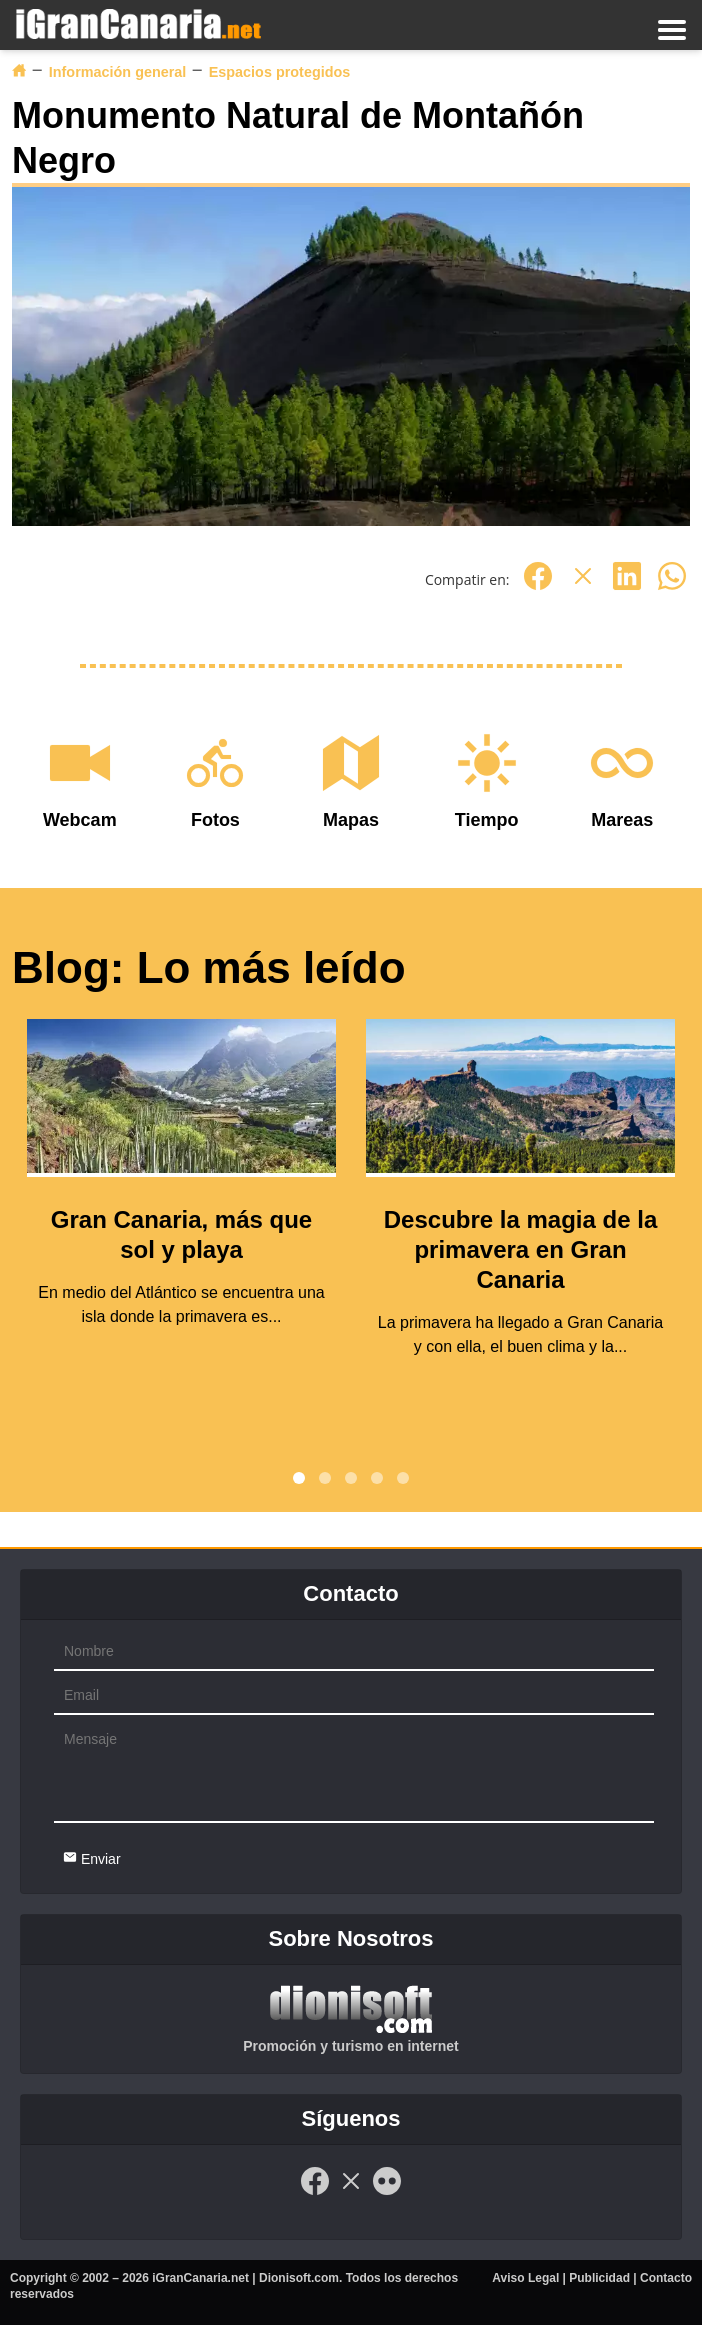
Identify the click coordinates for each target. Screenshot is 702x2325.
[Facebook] (538, 586)
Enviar (92, 1858)
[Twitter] (583, 586)
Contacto (666, 2278)
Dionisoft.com (299, 2278)
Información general (118, 72)
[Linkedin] (627, 586)
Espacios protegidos (280, 72)
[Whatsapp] (672, 586)
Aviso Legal (525, 2278)
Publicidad (599, 2278)
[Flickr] (387, 2192)
